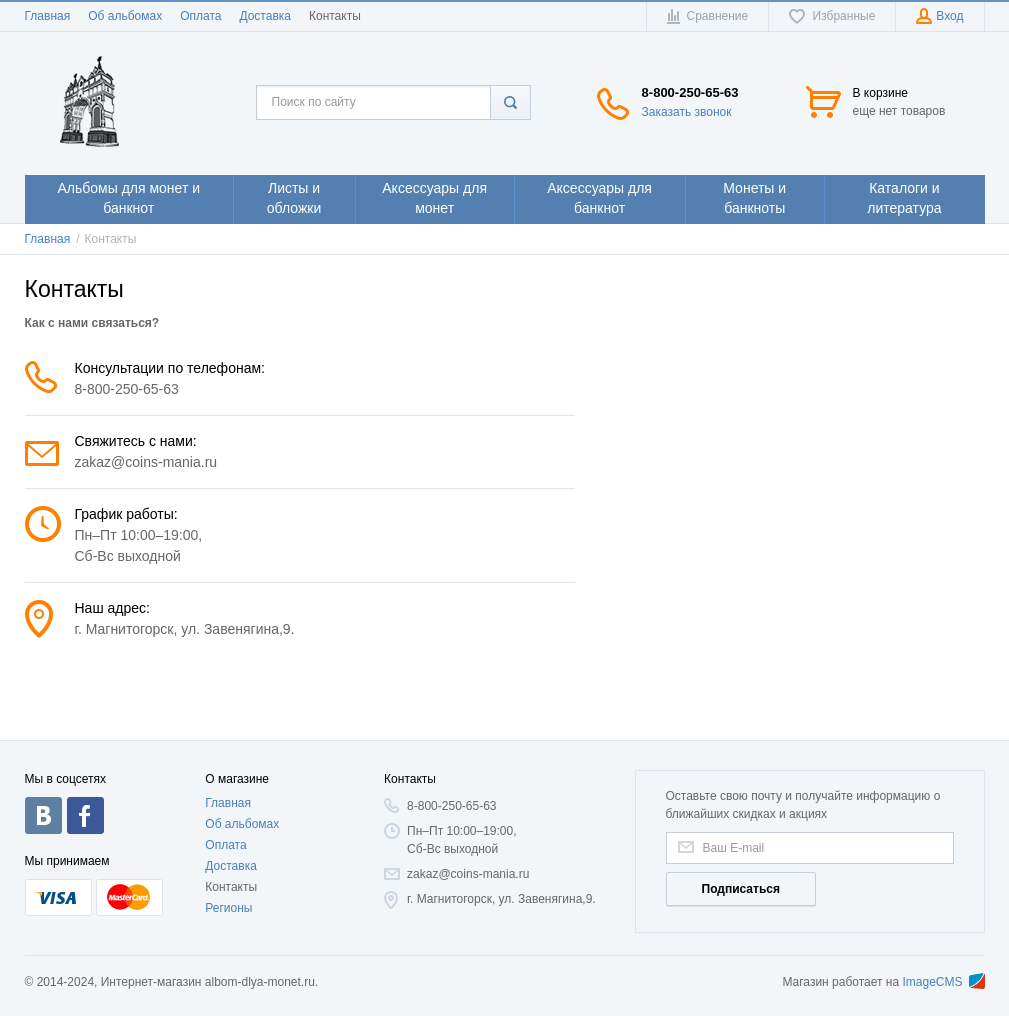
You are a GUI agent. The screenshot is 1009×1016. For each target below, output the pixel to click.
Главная (48, 16)
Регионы (228, 908)
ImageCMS (943, 982)
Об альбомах (125, 16)
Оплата (200, 16)
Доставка (265, 16)
